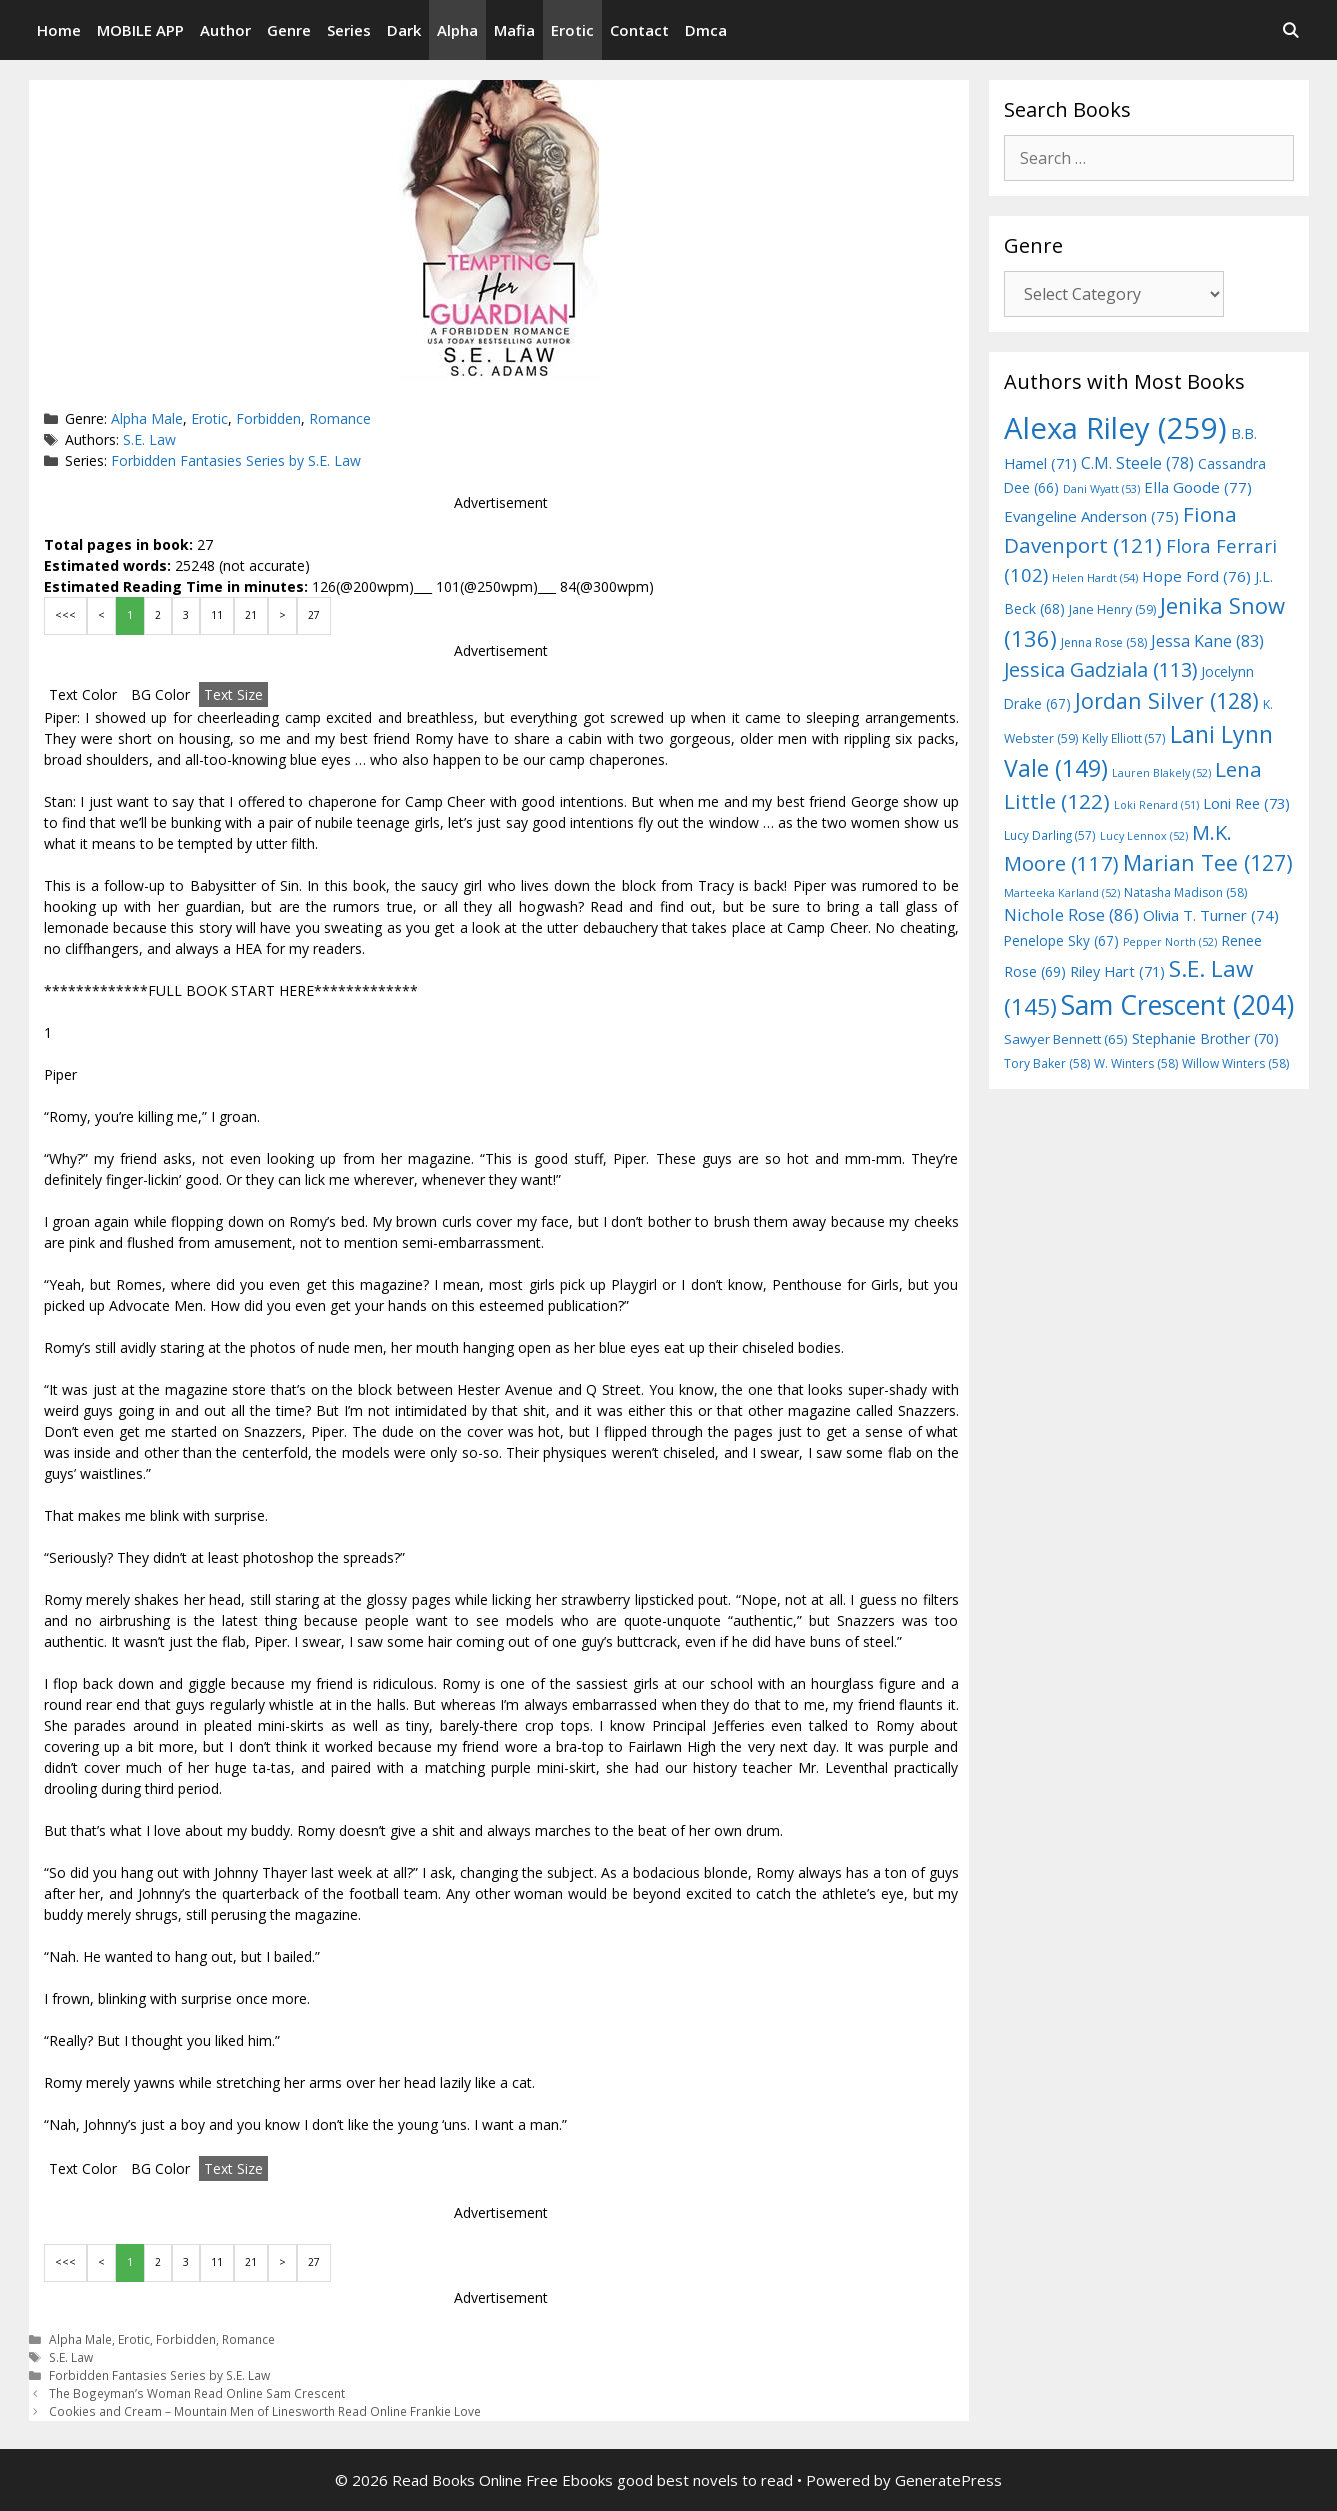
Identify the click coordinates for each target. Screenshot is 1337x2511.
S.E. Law (149, 439)
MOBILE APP (140, 30)
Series (349, 30)
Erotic (572, 30)
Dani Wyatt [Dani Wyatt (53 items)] (1101, 488)
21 (251, 615)
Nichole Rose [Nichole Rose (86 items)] (1071, 914)
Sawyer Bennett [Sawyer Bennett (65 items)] (1066, 1039)
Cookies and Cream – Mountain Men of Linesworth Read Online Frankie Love (265, 2411)
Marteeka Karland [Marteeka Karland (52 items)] (1062, 893)
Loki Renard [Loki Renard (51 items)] (1156, 805)
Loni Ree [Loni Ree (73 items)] (1246, 803)
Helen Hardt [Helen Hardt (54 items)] (1095, 577)
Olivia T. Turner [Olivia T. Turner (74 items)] (1211, 915)
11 (217, 615)
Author (225, 30)
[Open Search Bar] (1290, 30)
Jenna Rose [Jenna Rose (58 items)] (1104, 642)
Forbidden (268, 418)
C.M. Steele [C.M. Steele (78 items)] (1137, 463)
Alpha (457, 30)
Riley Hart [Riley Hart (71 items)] (1117, 971)
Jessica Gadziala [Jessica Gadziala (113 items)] (1100, 669)
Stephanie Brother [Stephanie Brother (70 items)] (1205, 1038)
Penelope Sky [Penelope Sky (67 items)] (1061, 940)
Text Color (83, 694)
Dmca (706, 30)
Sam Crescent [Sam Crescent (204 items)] (1177, 1005)
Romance (340, 418)
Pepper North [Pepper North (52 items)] (1170, 942)
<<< (65, 615)
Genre (289, 30)
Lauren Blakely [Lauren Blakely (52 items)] (1161, 773)
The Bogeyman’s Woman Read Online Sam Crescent (197, 2393)
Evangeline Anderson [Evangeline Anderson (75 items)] (1091, 516)
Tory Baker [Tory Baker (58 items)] (1047, 1063)
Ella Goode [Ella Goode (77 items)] (1198, 487)
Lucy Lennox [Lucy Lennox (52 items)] (1144, 836)
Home (59, 30)
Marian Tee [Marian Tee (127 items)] (1208, 862)
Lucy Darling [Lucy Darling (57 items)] (1050, 835)
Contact (639, 30)
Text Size (233, 694)
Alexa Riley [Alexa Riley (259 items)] (1115, 428)
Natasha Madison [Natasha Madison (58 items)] (1185, 892)
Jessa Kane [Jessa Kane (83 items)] (1207, 641)
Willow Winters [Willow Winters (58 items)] (1235, 1063)
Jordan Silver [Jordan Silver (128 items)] (1167, 700)
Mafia (514, 30)
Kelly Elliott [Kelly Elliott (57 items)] (1124, 738)
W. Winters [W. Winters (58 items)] (1136, 1063)
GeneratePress (948, 2480)
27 (314, 615)
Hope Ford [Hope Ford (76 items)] (1196, 576)
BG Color (160, 694)
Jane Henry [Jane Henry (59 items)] (1112, 609)
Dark (404, 30)
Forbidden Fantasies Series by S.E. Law (236, 460)
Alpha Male (147, 418)
